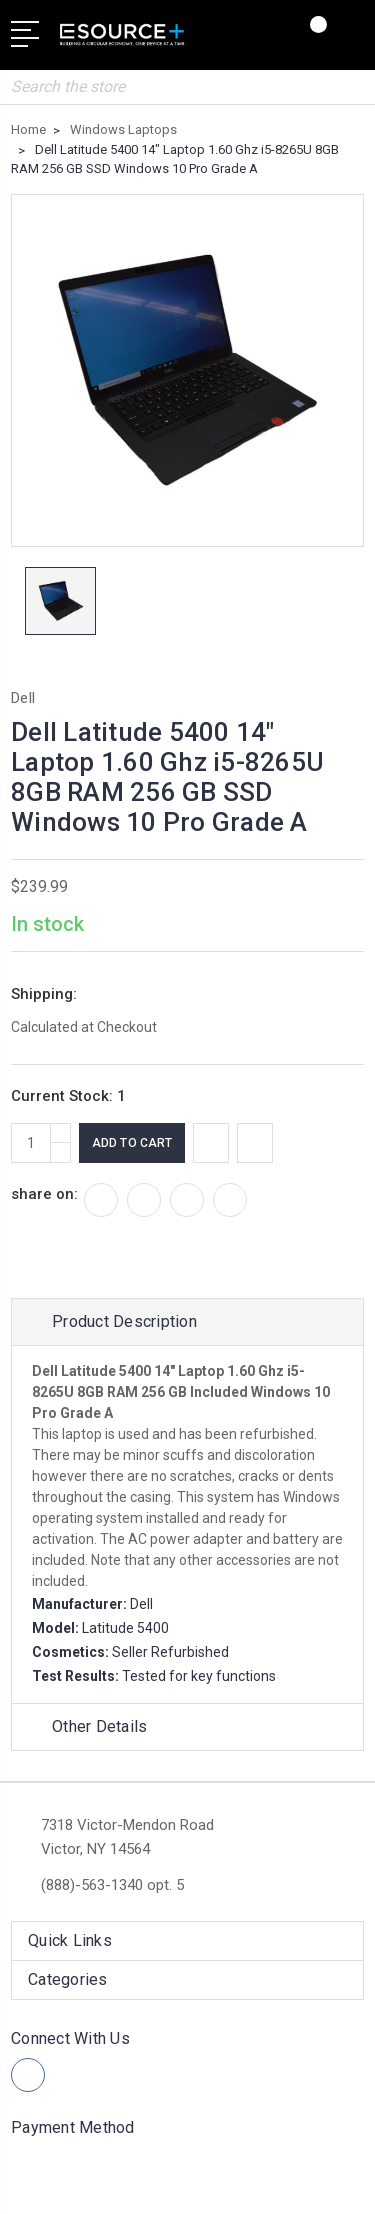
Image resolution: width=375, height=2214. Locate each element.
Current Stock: (68, 1096)
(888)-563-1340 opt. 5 (112, 1885)
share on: (44, 1194)
